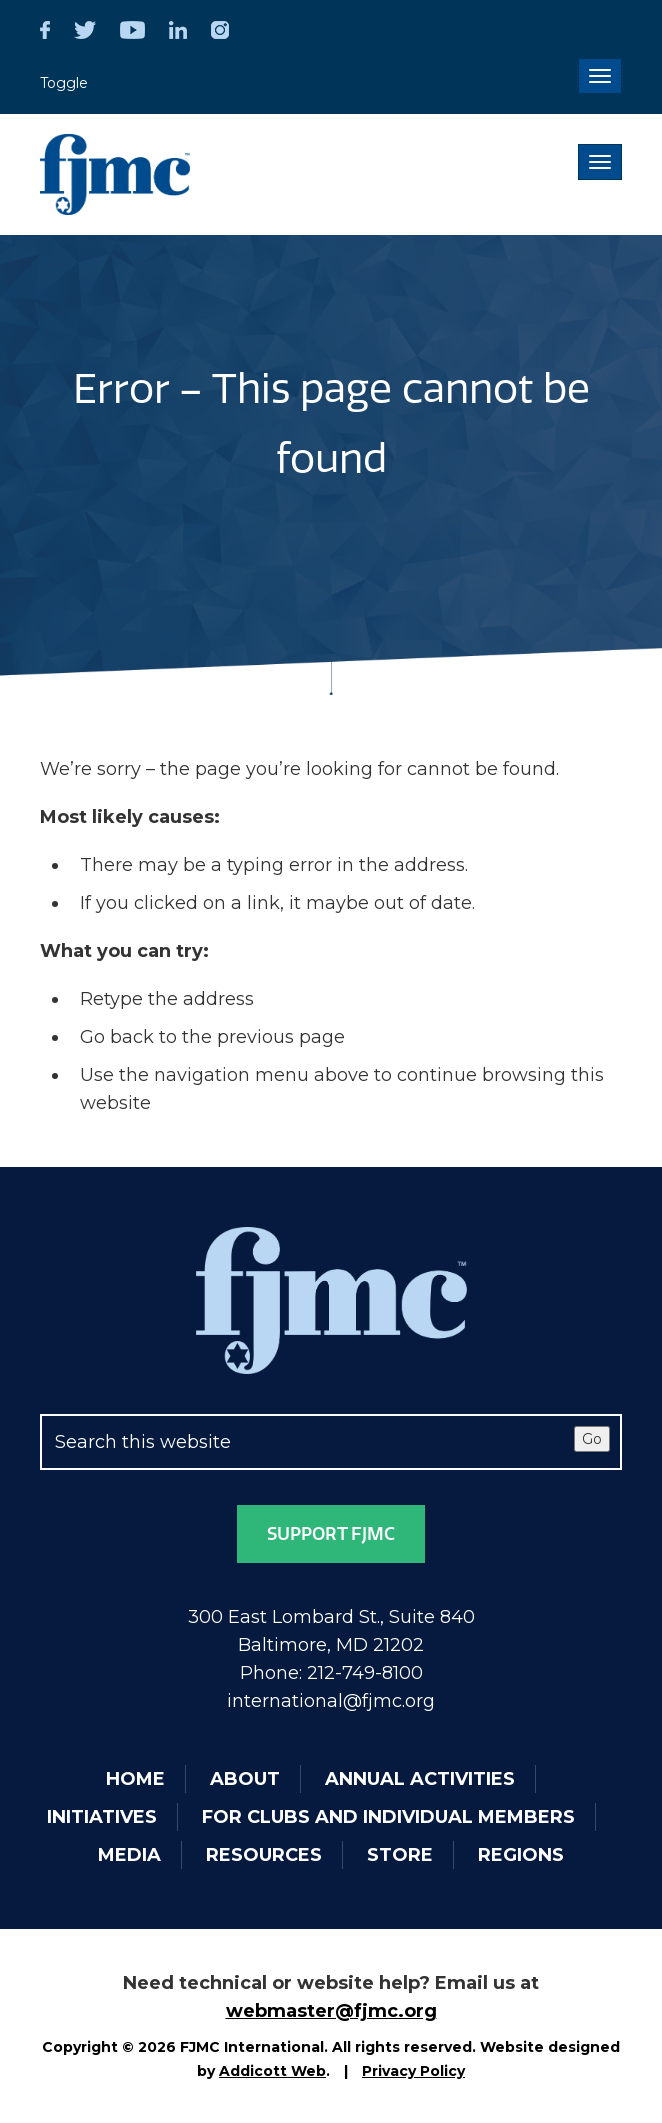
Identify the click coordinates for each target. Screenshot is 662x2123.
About (245, 1779)
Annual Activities (420, 1779)
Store (400, 1855)
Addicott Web (272, 2071)
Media (129, 1855)
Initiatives (102, 1817)
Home (135, 1779)
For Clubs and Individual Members (388, 1817)
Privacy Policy (413, 2071)
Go (592, 1439)
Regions (521, 1855)
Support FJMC (331, 1534)
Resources (264, 1855)
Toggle (64, 83)
